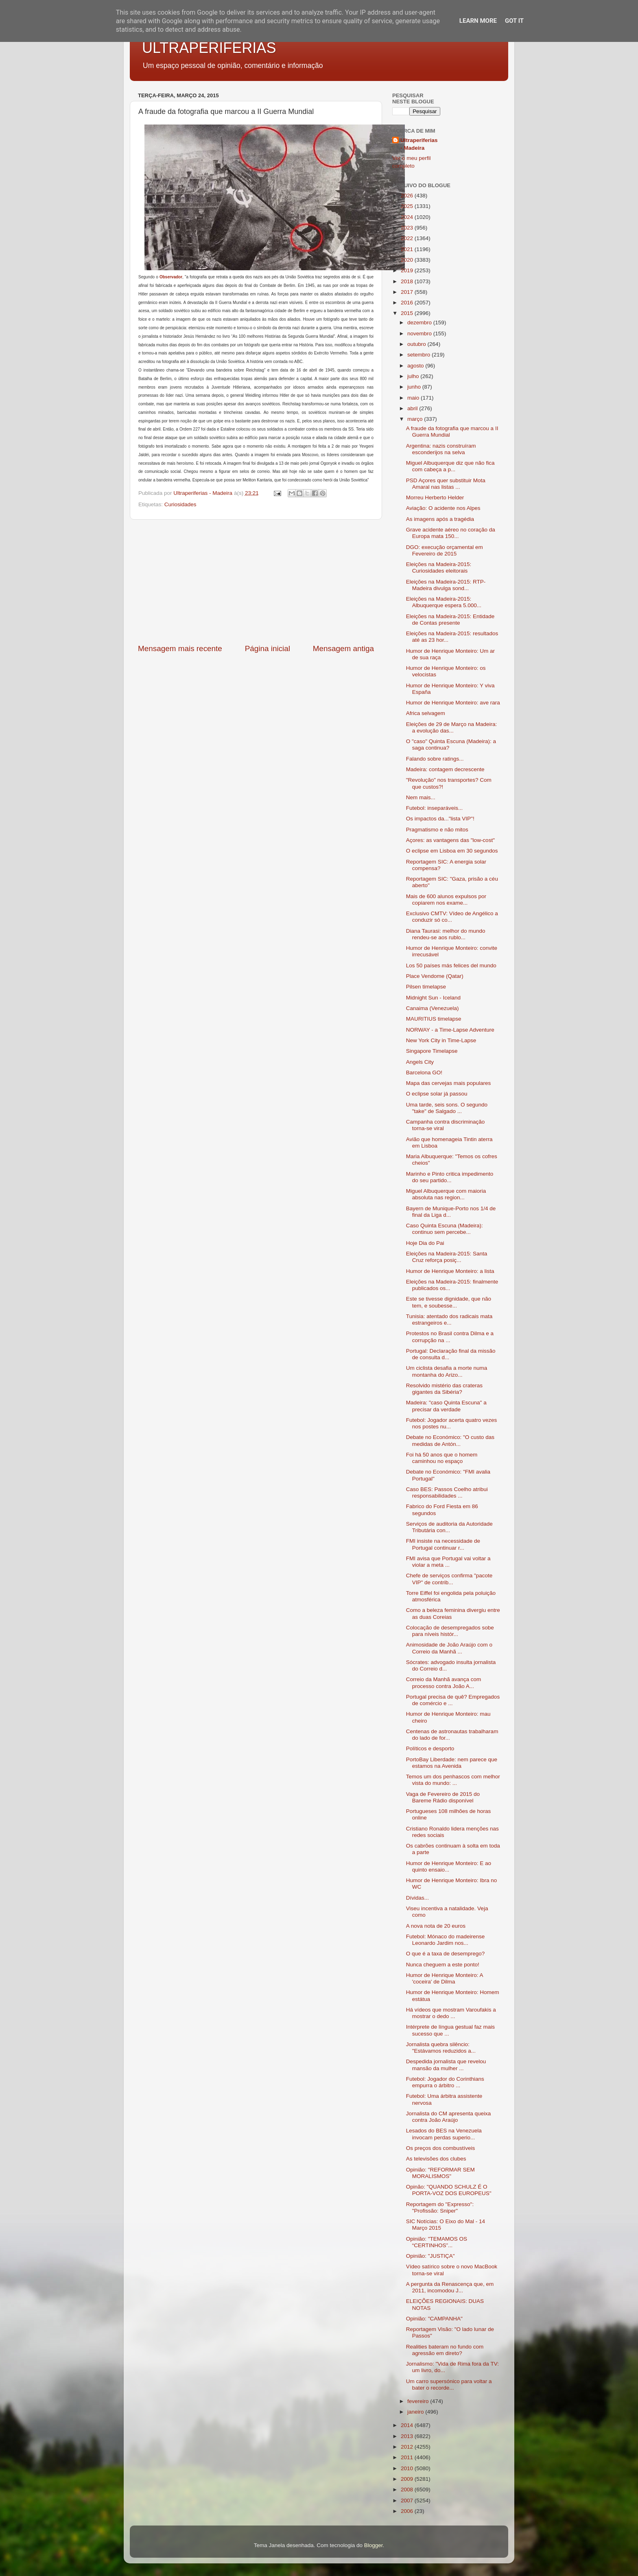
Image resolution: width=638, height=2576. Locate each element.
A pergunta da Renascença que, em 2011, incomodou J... (450, 2287)
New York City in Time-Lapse (441, 1040)
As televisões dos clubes (436, 2159)
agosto (416, 366)
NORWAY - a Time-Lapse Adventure (450, 1030)
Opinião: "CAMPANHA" (434, 2319)
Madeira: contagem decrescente (445, 769)
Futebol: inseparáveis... (434, 808)
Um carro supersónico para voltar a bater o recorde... (449, 2384)
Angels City (420, 1062)
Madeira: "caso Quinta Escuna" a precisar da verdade (446, 1406)
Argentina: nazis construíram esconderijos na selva (441, 449)
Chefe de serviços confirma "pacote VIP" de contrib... (449, 1578)
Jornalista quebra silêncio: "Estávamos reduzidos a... (441, 2047)
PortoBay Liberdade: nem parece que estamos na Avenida (451, 1762)
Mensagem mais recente (180, 648)
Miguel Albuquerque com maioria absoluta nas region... (446, 1194)
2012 (408, 2447)
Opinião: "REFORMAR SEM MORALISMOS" (440, 2173)
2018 (408, 281)
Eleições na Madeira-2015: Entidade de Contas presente (450, 619)
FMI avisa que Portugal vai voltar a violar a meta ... (448, 1561)
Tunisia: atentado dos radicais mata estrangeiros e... (449, 1319)
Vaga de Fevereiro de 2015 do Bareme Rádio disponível (443, 1797)
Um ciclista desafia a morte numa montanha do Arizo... (446, 1371)
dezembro (420, 322)
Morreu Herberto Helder (435, 497)
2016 (408, 303)
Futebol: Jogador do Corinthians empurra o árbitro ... (445, 2082)
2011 (408, 2457)
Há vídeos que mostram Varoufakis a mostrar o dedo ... (451, 2013)
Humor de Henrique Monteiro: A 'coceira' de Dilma (444, 1978)
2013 (408, 2436)
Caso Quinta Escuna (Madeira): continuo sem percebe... (444, 1228)
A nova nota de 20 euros (435, 1926)
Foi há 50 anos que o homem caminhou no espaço (442, 1458)
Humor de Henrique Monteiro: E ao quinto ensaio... (448, 1866)
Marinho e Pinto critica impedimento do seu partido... (450, 1177)
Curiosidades (180, 504)
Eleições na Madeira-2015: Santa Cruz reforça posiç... (446, 1257)
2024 (408, 217)
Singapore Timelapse (432, 1051)
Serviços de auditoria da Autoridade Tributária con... (449, 1527)
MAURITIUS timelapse (433, 1019)
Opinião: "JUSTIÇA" (430, 2256)
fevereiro (418, 2401)
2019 (408, 270)
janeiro (416, 2412)
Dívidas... (417, 1898)
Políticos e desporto (430, 1748)
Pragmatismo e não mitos (437, 830)
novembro (420, 333)
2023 (408, 228)
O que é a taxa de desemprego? (445, 1954)
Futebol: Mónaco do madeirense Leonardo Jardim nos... (445, 1939)
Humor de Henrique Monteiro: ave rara (453, 703)
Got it (514, 20)
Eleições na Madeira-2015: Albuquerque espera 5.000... (443, 602)
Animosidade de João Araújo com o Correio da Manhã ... (449, 1648)
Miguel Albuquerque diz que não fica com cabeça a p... (450, 466)
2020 (408, 260)
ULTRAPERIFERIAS (209, 47)
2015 (408, 313)
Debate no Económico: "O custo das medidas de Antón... (450, 1440)
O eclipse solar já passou (437, 1094)
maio (414, 398)
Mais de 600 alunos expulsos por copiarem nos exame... (446, 899)
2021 (408, 249)
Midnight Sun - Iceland (433, 998)
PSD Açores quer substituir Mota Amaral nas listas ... (445, 483)
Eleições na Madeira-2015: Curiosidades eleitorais (439, 567)
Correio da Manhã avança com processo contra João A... (443, 1682)
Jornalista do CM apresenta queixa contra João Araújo (448, 2116)
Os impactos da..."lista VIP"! (440, 819)
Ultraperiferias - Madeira (419, 144)
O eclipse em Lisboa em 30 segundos (452, 851)
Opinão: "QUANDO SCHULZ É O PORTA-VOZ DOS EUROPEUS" (449, 2190)
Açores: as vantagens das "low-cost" (450, 840)
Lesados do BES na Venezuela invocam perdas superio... (444, 2134)
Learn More (478, 20)
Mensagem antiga (343, 648)
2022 (408, 238)
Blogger (373, 2545)
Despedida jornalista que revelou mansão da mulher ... (446, 2064)
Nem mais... (420, 797)
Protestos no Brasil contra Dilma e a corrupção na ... (450, 1336)
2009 (408, 2479)
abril (413, 408)
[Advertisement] (256, 581)
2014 (408, 2425)
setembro (419, 355)
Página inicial (267, 648)
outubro (417, 344)
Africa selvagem (425, 713)
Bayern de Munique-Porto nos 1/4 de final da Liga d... (451, 1211)
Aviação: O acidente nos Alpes (443, 508)
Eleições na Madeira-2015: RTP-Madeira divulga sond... (446, 585)
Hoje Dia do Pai (425, 1243)
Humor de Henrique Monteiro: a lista (450, 1271)
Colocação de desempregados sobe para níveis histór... (450, 1631)
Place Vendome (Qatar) (434, 976)
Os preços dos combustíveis (440, 2148)
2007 (408, 2500)
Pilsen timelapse (426, 987)
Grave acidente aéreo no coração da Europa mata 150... (450, 533)
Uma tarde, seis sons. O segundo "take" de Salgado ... (446, 1108)
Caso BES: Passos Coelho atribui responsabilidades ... (447, 1492)
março (415, 419)
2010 (408, 2468)
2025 (408, 206)
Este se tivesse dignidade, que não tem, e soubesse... (448, 1302)
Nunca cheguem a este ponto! (442, 1965)
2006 (408, 2511)
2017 (408, 292)
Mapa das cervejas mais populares (448, 1083)
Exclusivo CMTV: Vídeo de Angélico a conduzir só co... (452, 916)
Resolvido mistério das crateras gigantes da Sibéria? (444, 1388)
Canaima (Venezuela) (432, 1008)
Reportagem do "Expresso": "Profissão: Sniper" (440, 2207)
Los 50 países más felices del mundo (451, 965)
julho (413, 376)
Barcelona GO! (424, 1072)
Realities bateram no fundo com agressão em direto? (445, 2350)
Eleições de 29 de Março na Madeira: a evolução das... (451, 727)
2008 (408, 2489)
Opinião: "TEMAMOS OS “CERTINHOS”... (436, 2242)
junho (414, 387)
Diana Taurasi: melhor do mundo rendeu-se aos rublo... (445, 934)
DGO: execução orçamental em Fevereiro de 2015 (444, 550)
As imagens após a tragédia (440, 519)
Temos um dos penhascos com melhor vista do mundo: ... (453, 1779)
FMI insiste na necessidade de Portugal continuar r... (443, 1544)
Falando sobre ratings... (435, 759)
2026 (408, 195)
